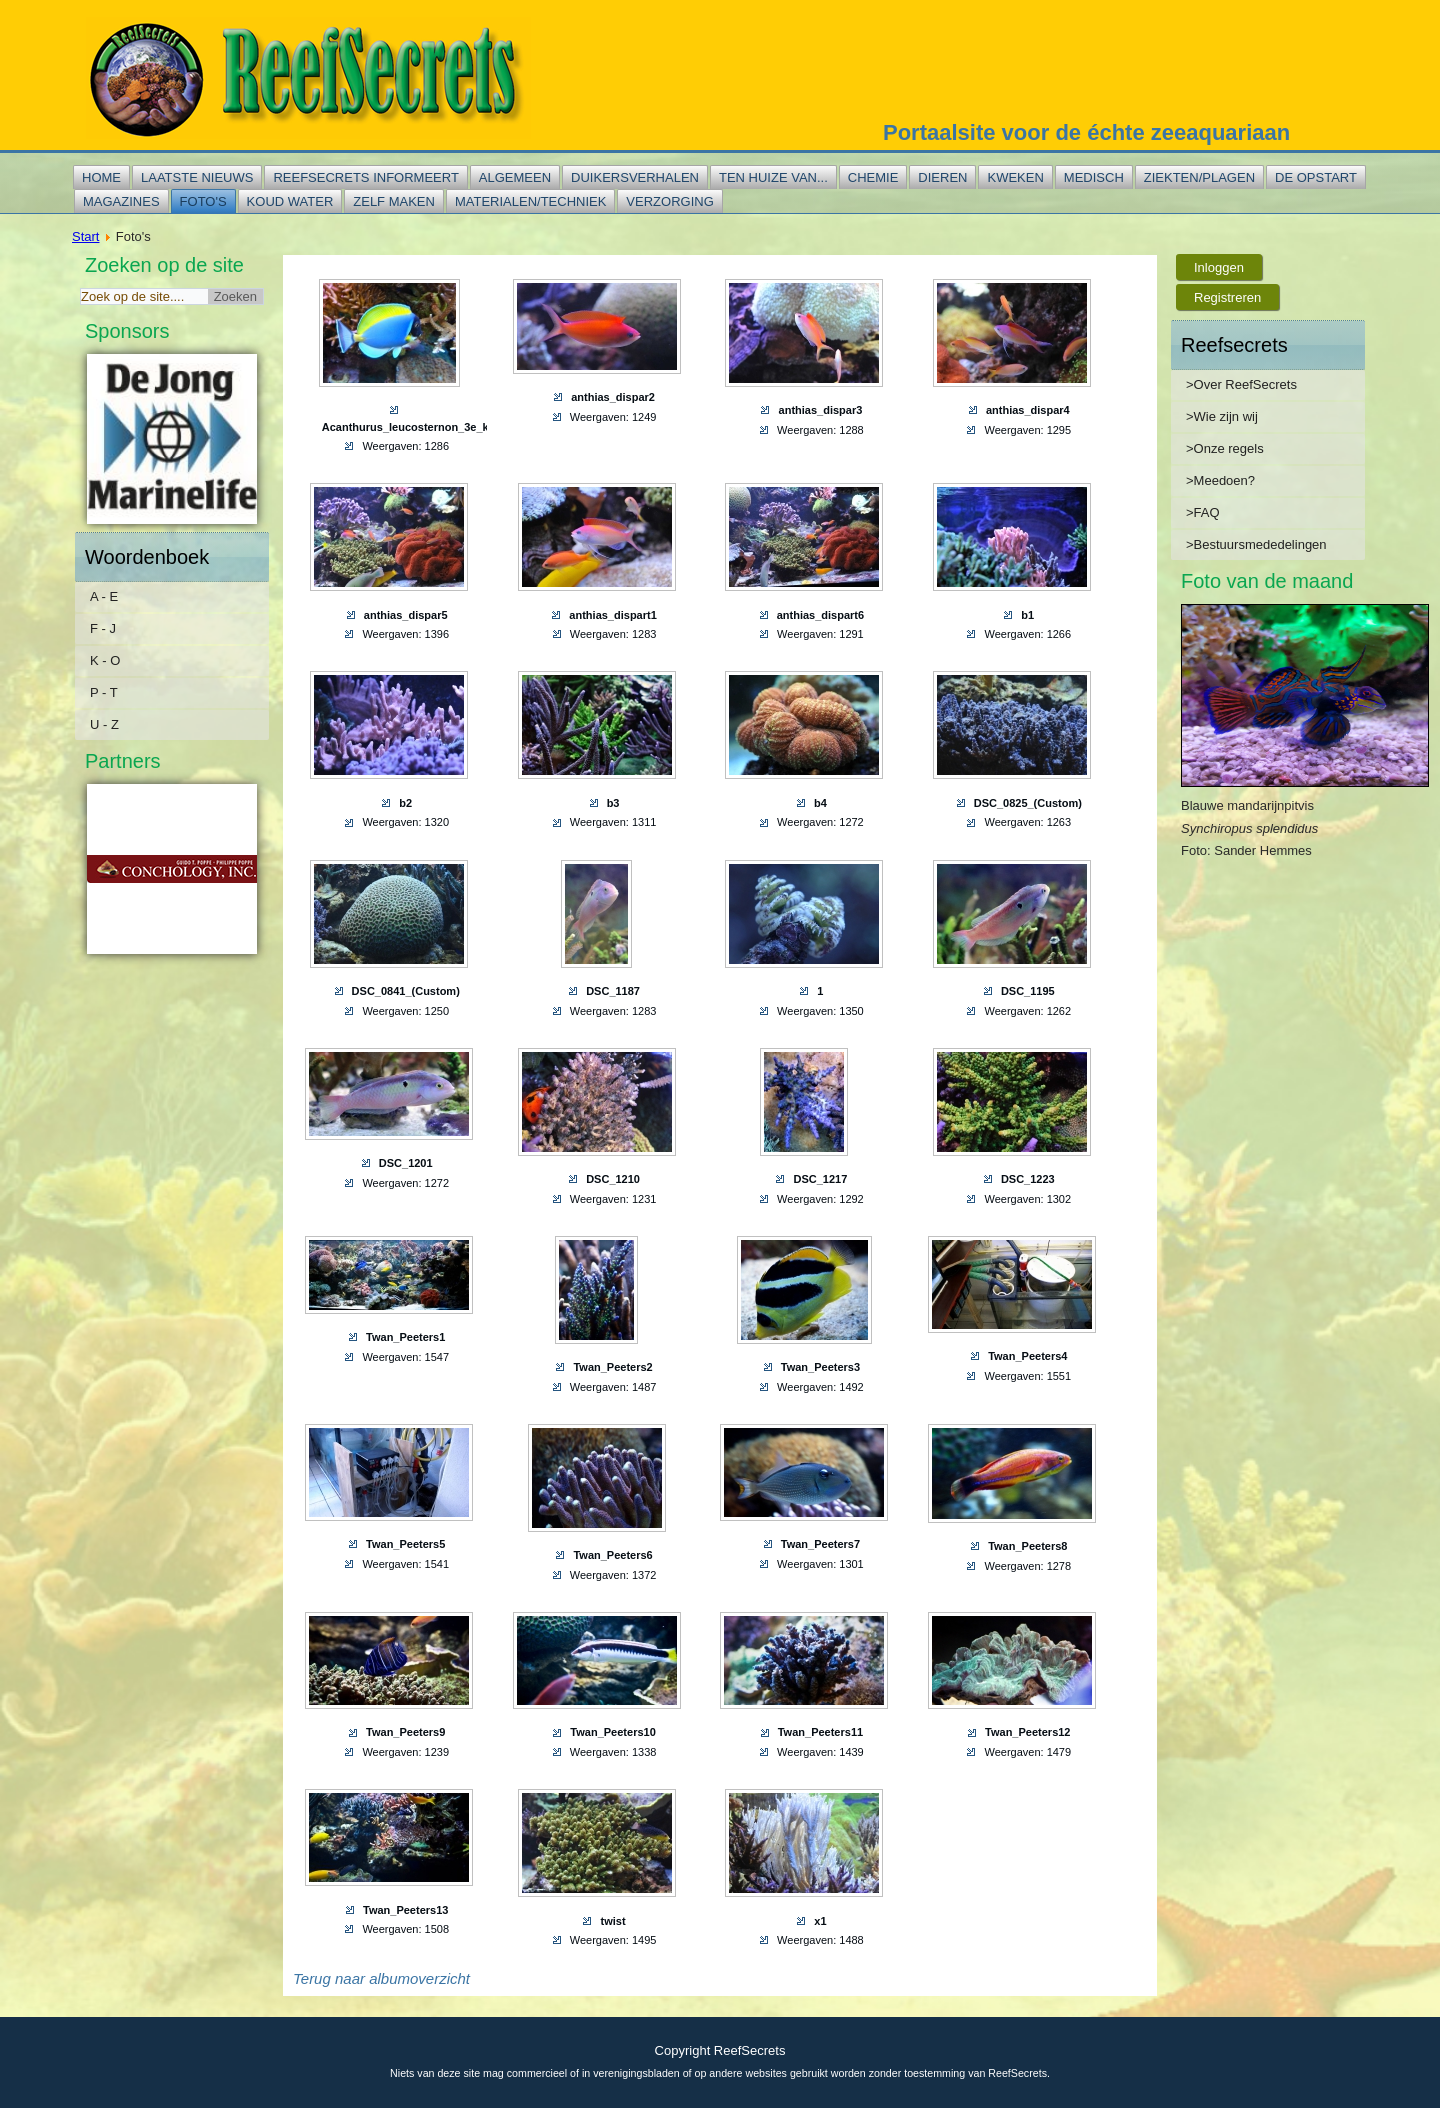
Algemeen (515, 177)
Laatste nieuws (197, 177)
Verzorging (669, 201)
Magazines (121, 201)
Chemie (873, 177)
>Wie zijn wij (1222, 416)
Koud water (290, 201)
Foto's (203, 201)
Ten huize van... (773, 177)
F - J (103, 628)
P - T (104, 692)
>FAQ (1203, 512)
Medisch (1094, 177)
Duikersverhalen (635, 177)
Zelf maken (394, 201)
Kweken (1015, 177)
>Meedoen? (1220, 480)
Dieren (942, 177)
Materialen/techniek (530, 201)
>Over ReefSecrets (1241, 384)
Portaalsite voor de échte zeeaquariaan (1086, 132)
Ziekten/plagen (1199, 177)
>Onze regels (1225, 448)
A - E (104, 596)
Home (101, 177)
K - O (105, 660)
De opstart (1316, 177)
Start (85, 236)
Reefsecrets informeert (365, 177)
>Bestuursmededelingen (1256, 544)
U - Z (104, 724)
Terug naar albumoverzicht (381, 1978)
